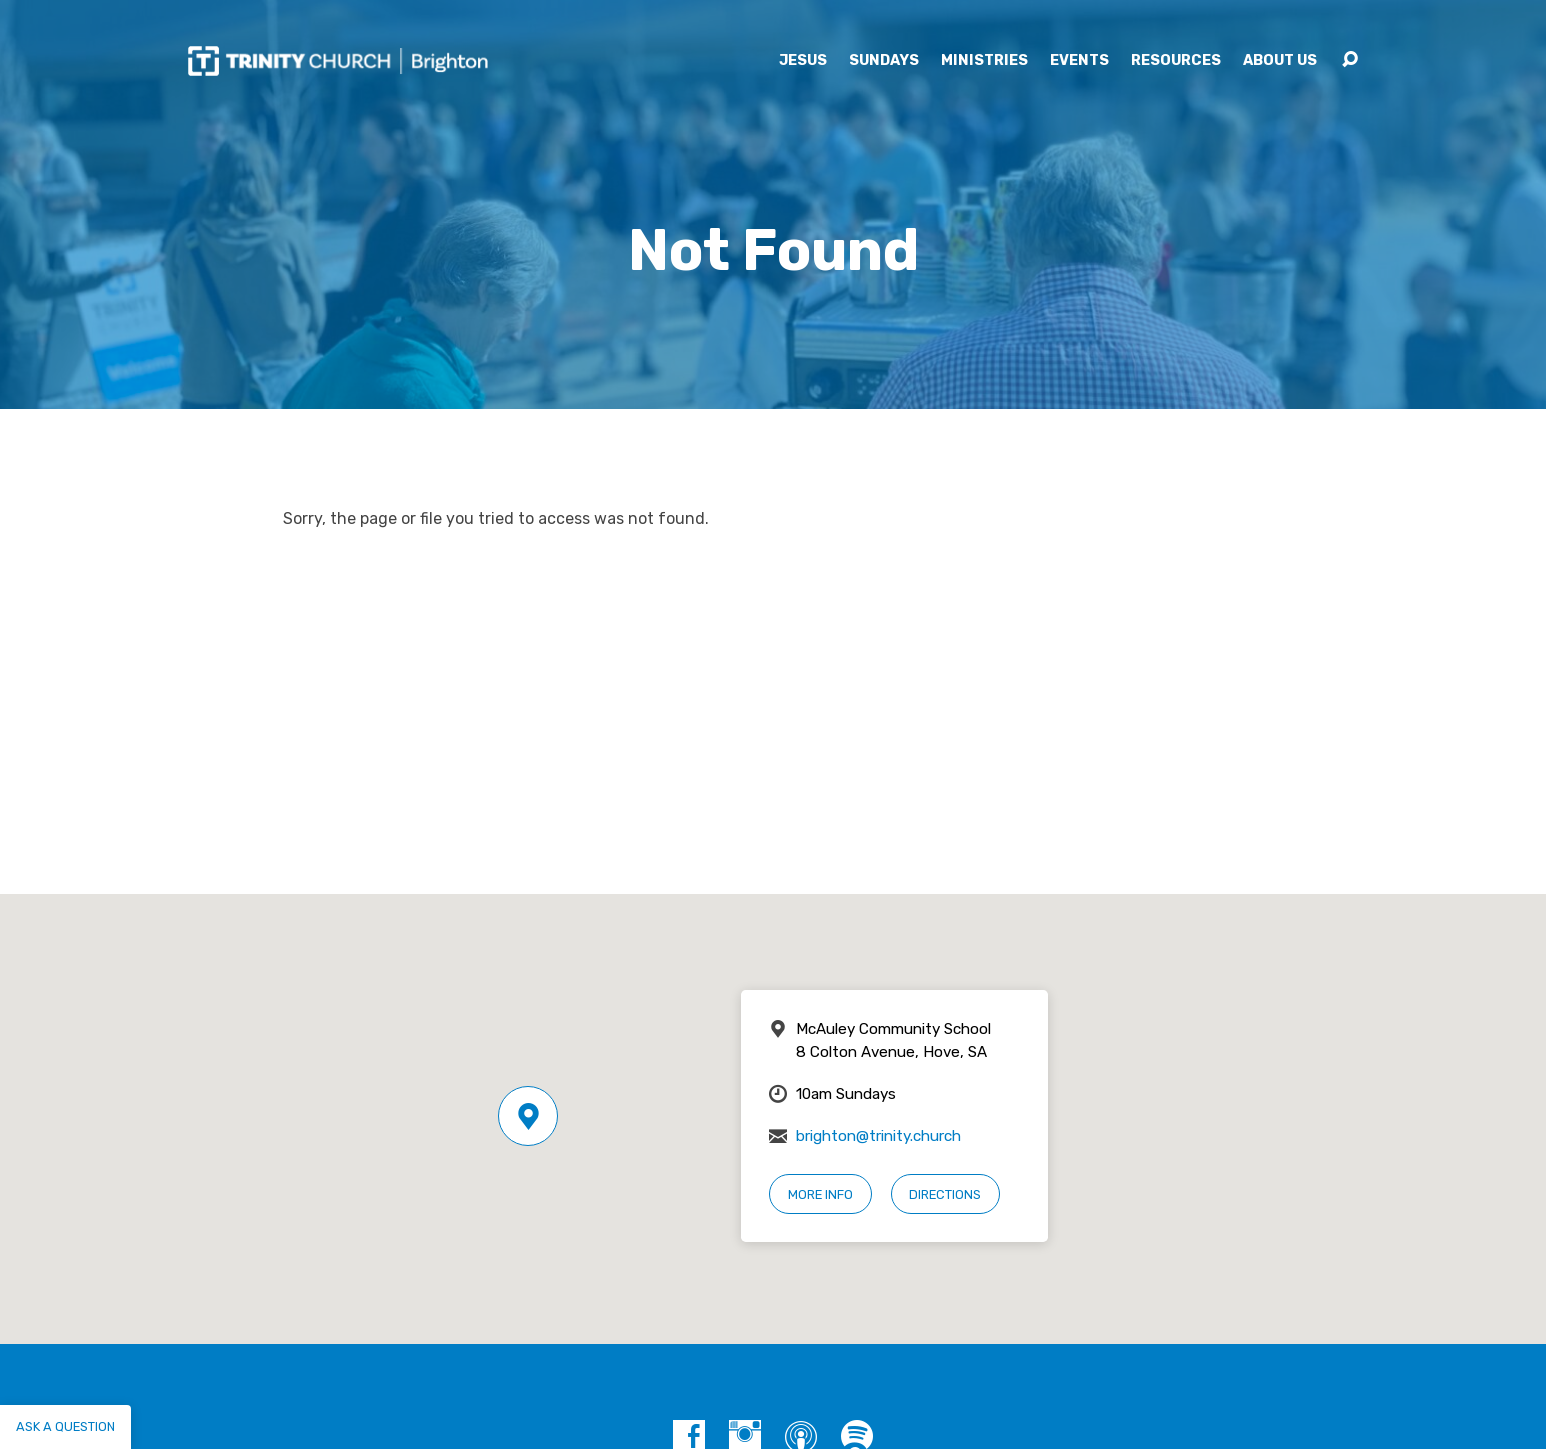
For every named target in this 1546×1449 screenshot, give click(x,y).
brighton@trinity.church (878, 1136)
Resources (1176, 61)
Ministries (984, 61)
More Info (820, 1194)
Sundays (884, 61)
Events (1079, 61)
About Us (1280, 61)
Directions (945, 1194)
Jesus (803, 61)
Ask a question (65, 1426)
